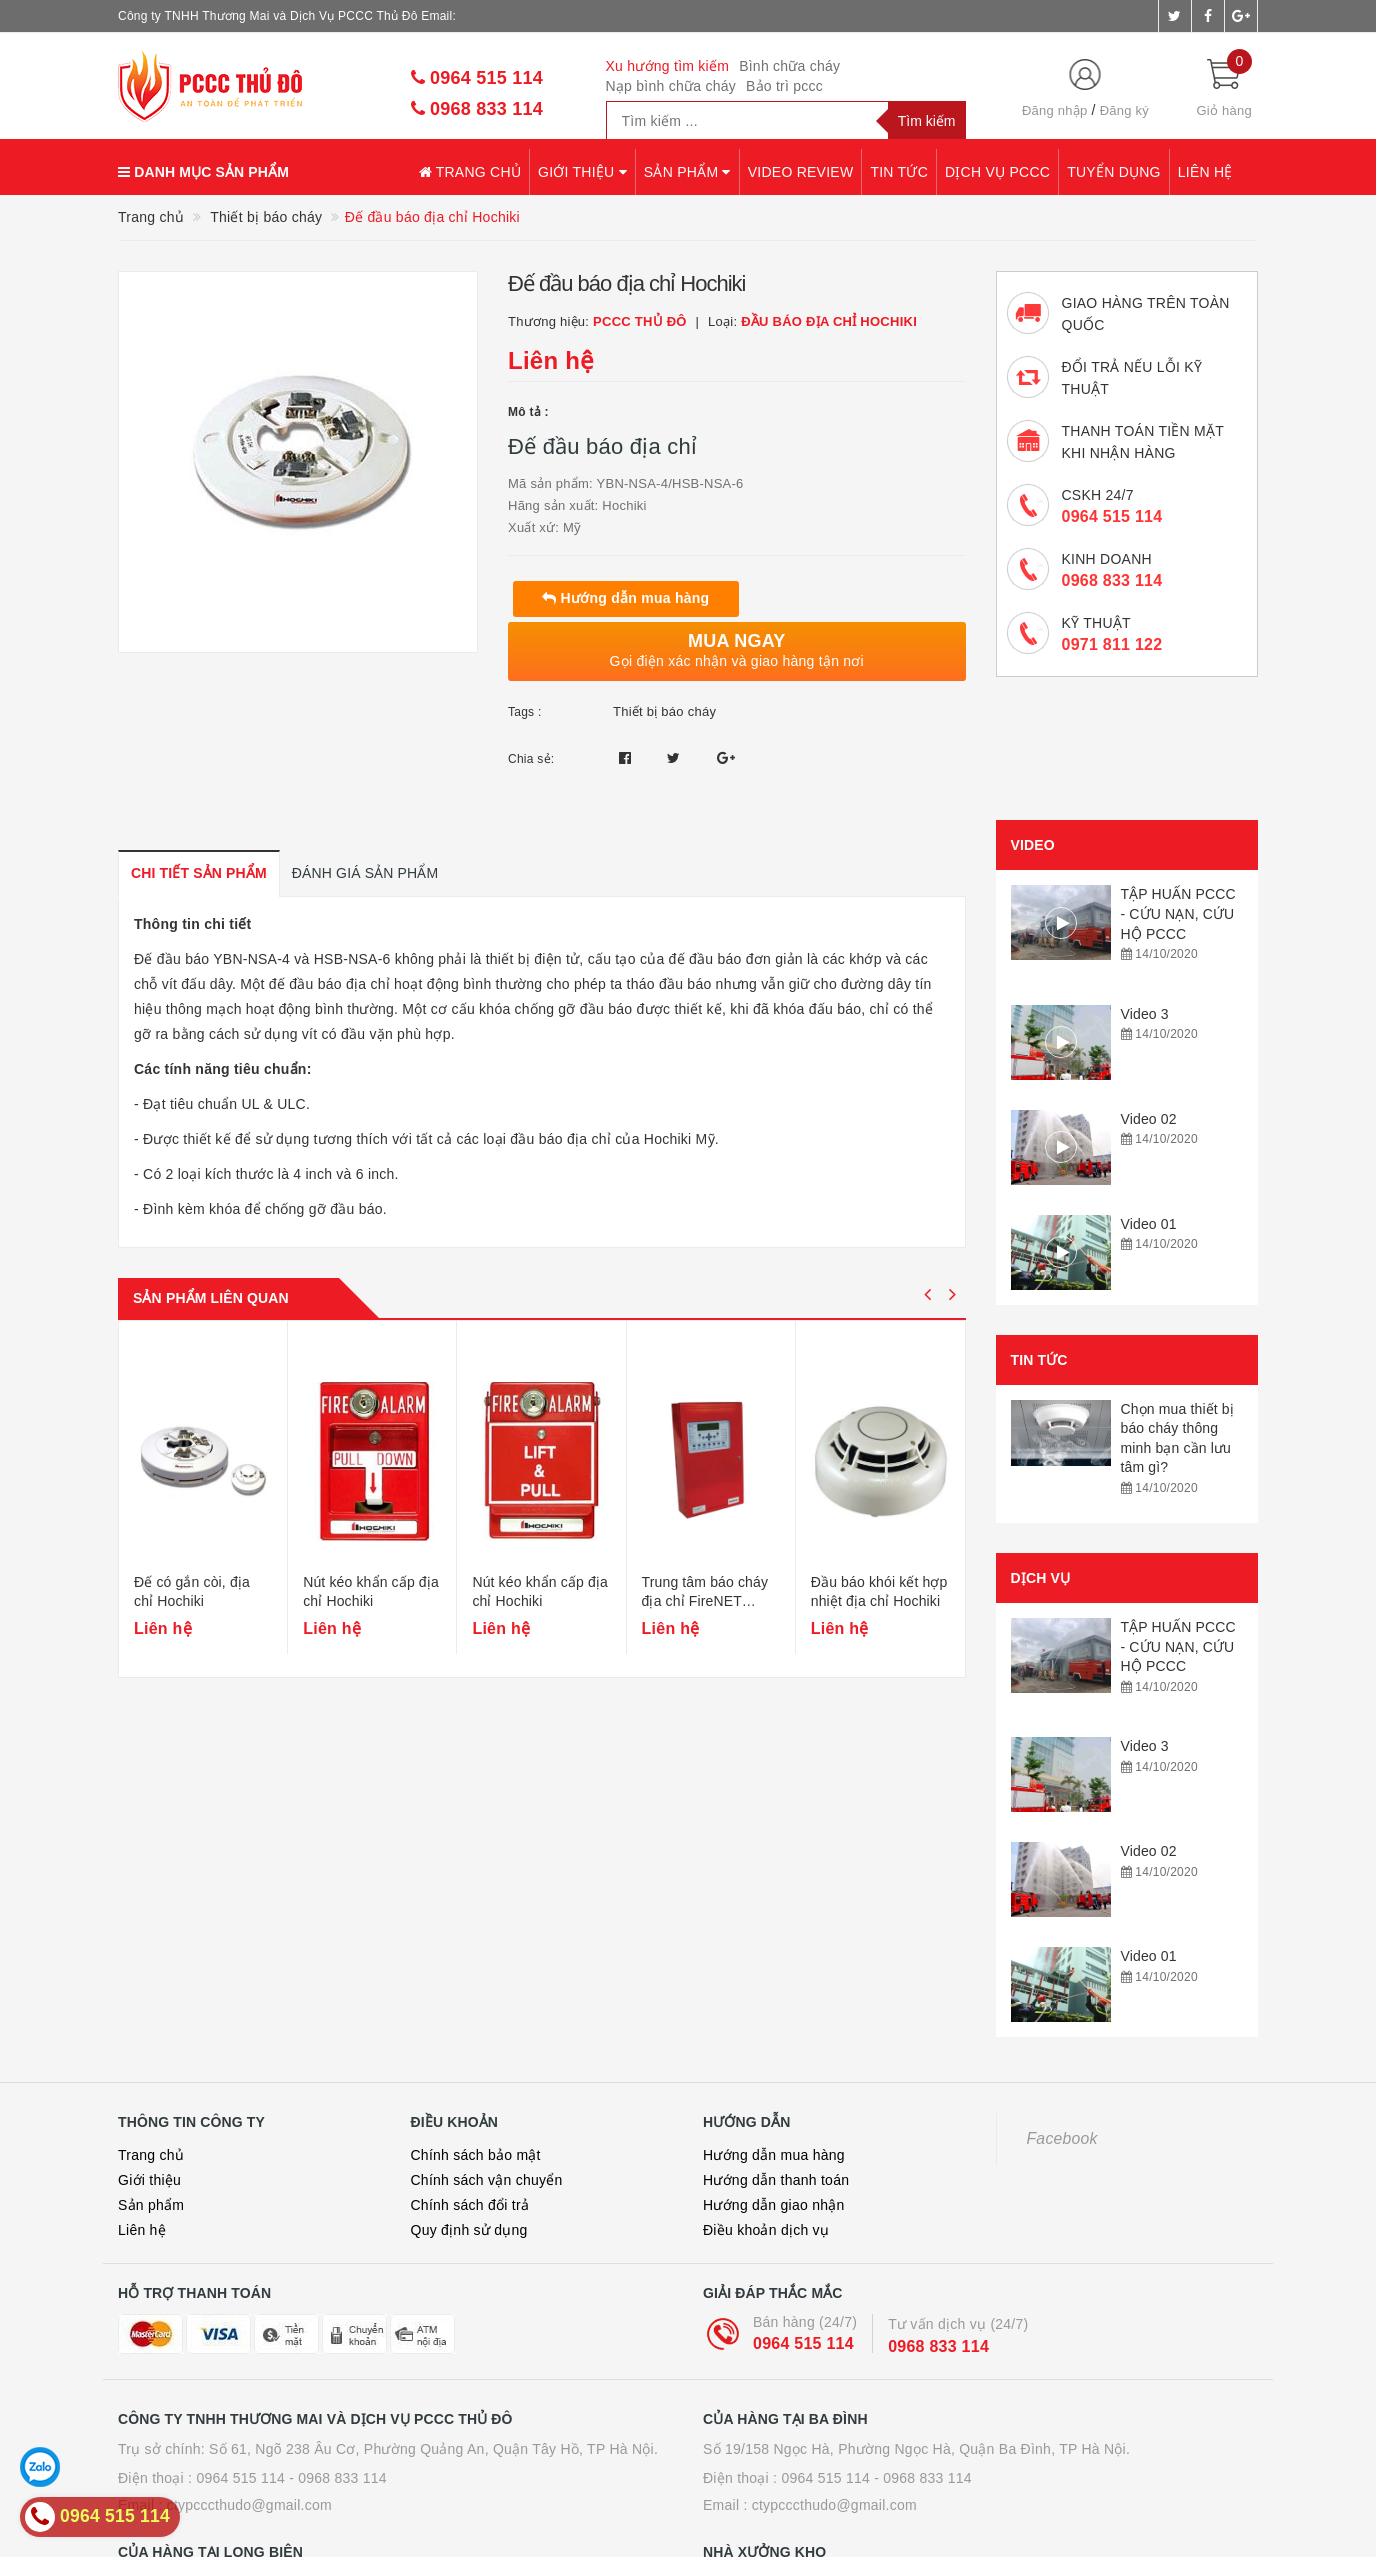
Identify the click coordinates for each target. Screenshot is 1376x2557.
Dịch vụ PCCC (997, 172)
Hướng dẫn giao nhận (774, 2055)
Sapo (885, 2542)
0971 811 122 (1112, 644)
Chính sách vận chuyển (487, 2030)
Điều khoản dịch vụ (766, 2080)
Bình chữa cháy (789, 66)
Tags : (525, 712)
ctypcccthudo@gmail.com (249, 2355)
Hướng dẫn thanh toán (776, 2030)
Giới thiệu (582, 172)
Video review (801, 172)
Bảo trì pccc (784, 86)
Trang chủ (470, 172)
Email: (438, 16)
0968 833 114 (477, 109)
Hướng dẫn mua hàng (625, 598)
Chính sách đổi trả (470, 2055)
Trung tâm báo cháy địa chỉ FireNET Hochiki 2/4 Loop (705, 1624)
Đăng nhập (1055, 110)
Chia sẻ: (531, 759)
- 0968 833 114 (338, 2328)
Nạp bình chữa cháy (671, 86)
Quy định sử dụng (469, 2080)
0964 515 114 (477, 78)
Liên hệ (1205, 172)
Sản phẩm (687, 172)
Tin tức (899, 172)
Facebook (1062, 1988)
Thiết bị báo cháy (664, 711)
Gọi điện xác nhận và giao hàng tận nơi (737, 650)
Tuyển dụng (1114, 172)
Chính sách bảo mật (476, 2005)
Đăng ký (1124, 110)
